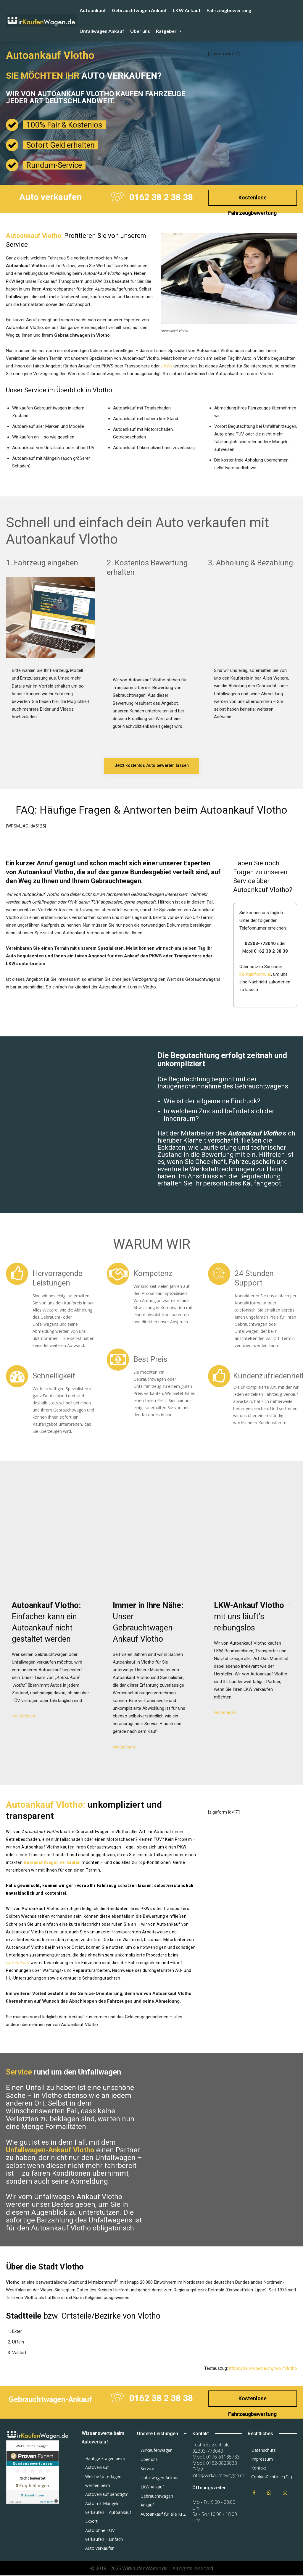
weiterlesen (24, 1716)
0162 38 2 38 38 (161, 197)
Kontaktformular (255, 974)
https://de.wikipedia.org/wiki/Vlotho (263, 2368)
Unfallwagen (18, 297)
